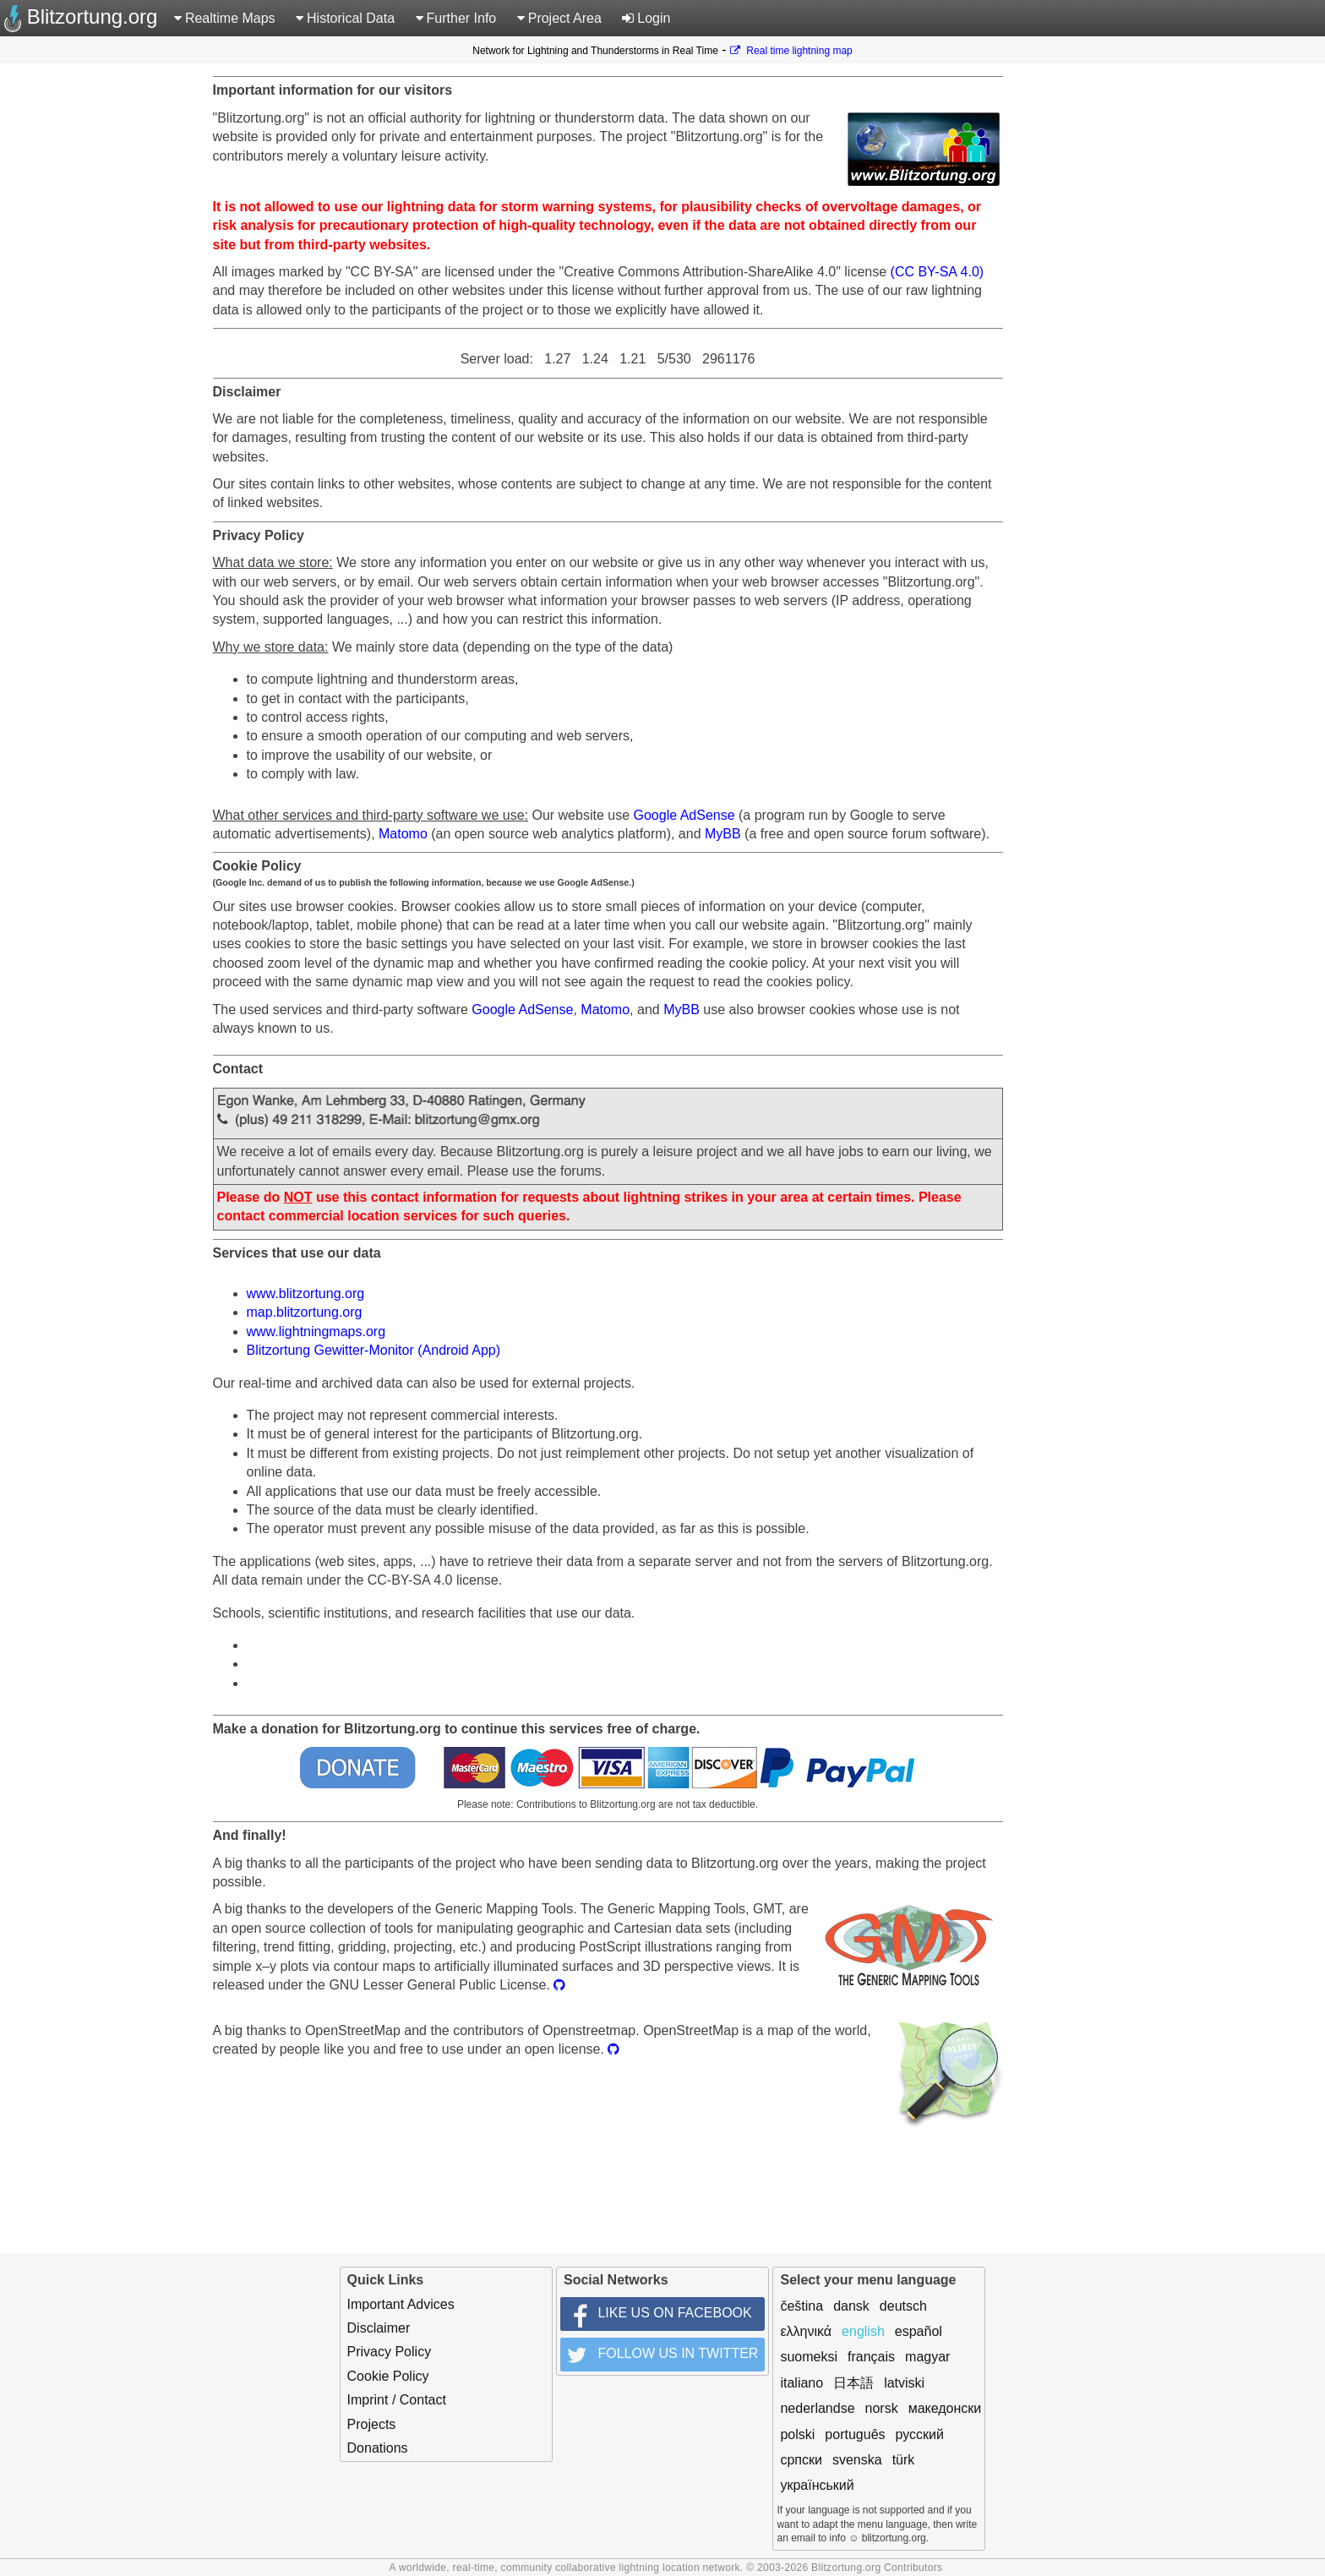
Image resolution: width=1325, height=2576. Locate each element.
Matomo (403, 834)
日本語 (853, 2383)
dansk (851, 2306)
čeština (801, 2306)
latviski (904, 2383)
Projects (371, 2424)
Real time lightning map (791, 51)
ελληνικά (806, 2331)
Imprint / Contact (396, 2400)
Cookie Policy (388, 2376)
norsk (881, 2408)
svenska (857, 2460)
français (871, 2357)
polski (797, 2434)
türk (903, 2460)
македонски (945, 2408)
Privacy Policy (389, 2351)
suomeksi (808, 2357)
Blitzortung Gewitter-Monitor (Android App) (374, 1350)
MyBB (723, 834)
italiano (801, 2383)
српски (801, 2460)
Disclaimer (379, 2328)
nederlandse (817, 2408)
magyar (927, 2357)
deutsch (903, 2306)
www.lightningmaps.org (316, 1331)
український (816, 2485)
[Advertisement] (1270, 321)
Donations (377, 2448)
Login (646, 18)
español (918, 2331)
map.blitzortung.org (305, 1312)
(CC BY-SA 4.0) (937, 272)
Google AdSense (684, 815)
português (855, 2434)
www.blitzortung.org (306, 1293)
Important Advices (401, 2304)
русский (920, 2434)
